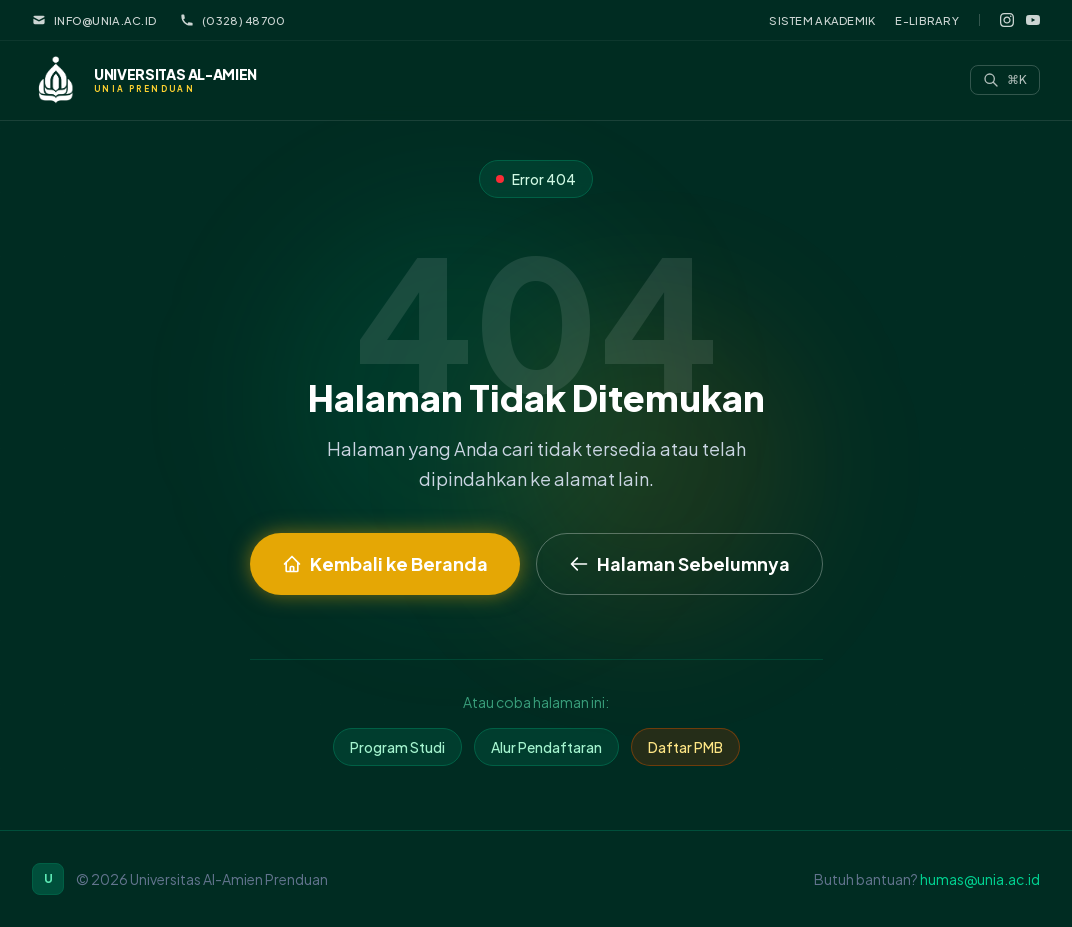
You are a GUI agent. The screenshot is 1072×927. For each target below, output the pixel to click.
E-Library (927, 20)
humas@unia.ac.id (980, 879)
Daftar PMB (685, 747)
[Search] (1005, 80)
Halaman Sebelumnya (679, 563)
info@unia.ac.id (94, 20)
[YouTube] (1033, 20)
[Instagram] (1007, 20)
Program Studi (397, 747)
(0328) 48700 (232, 20)
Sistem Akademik (822, 20)
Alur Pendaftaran (546, 747)
